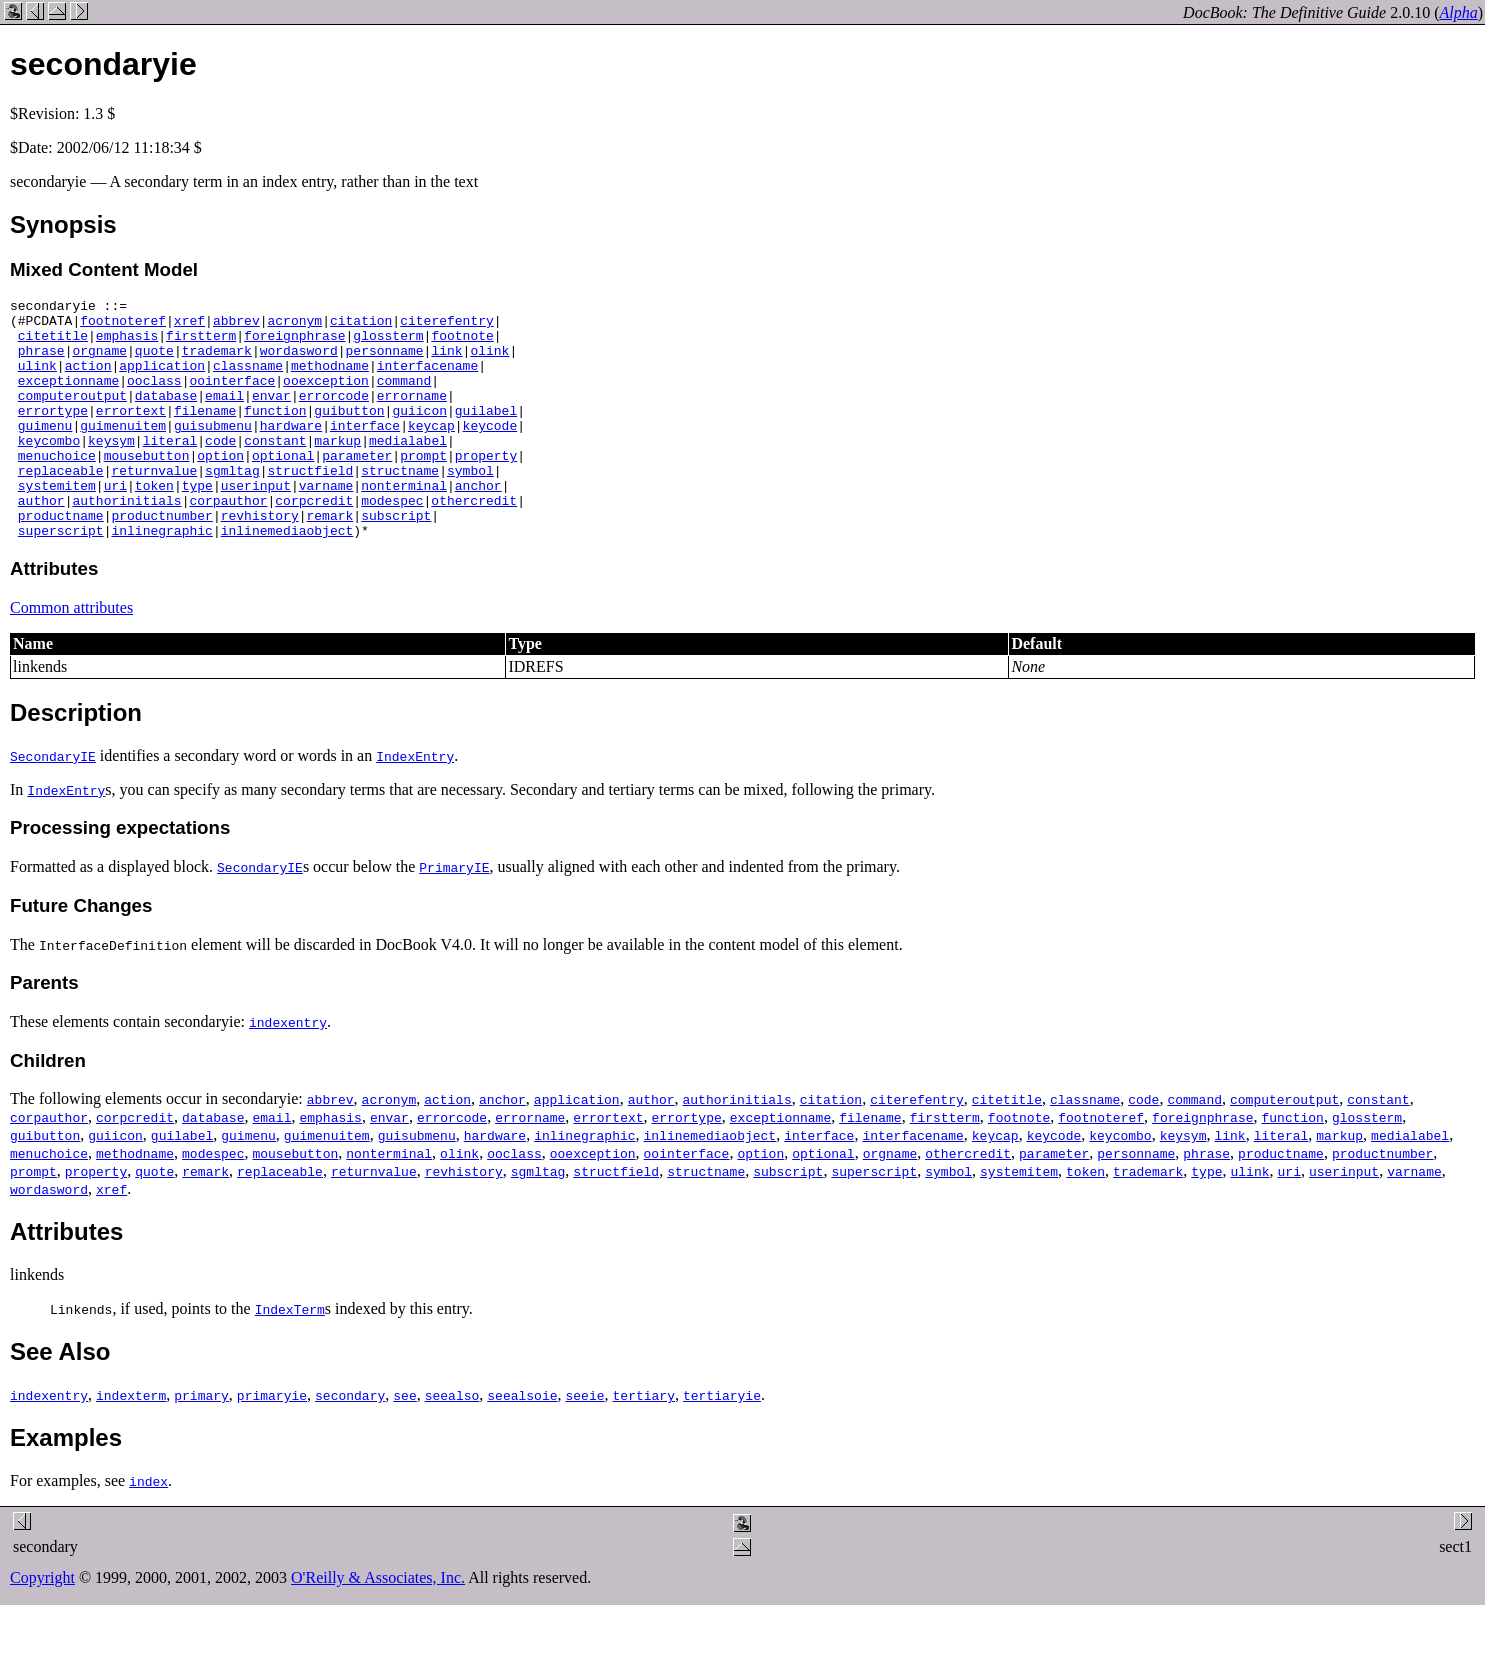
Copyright (42, 1625)
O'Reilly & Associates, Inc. (378, 1625)
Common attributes (71, 655)
